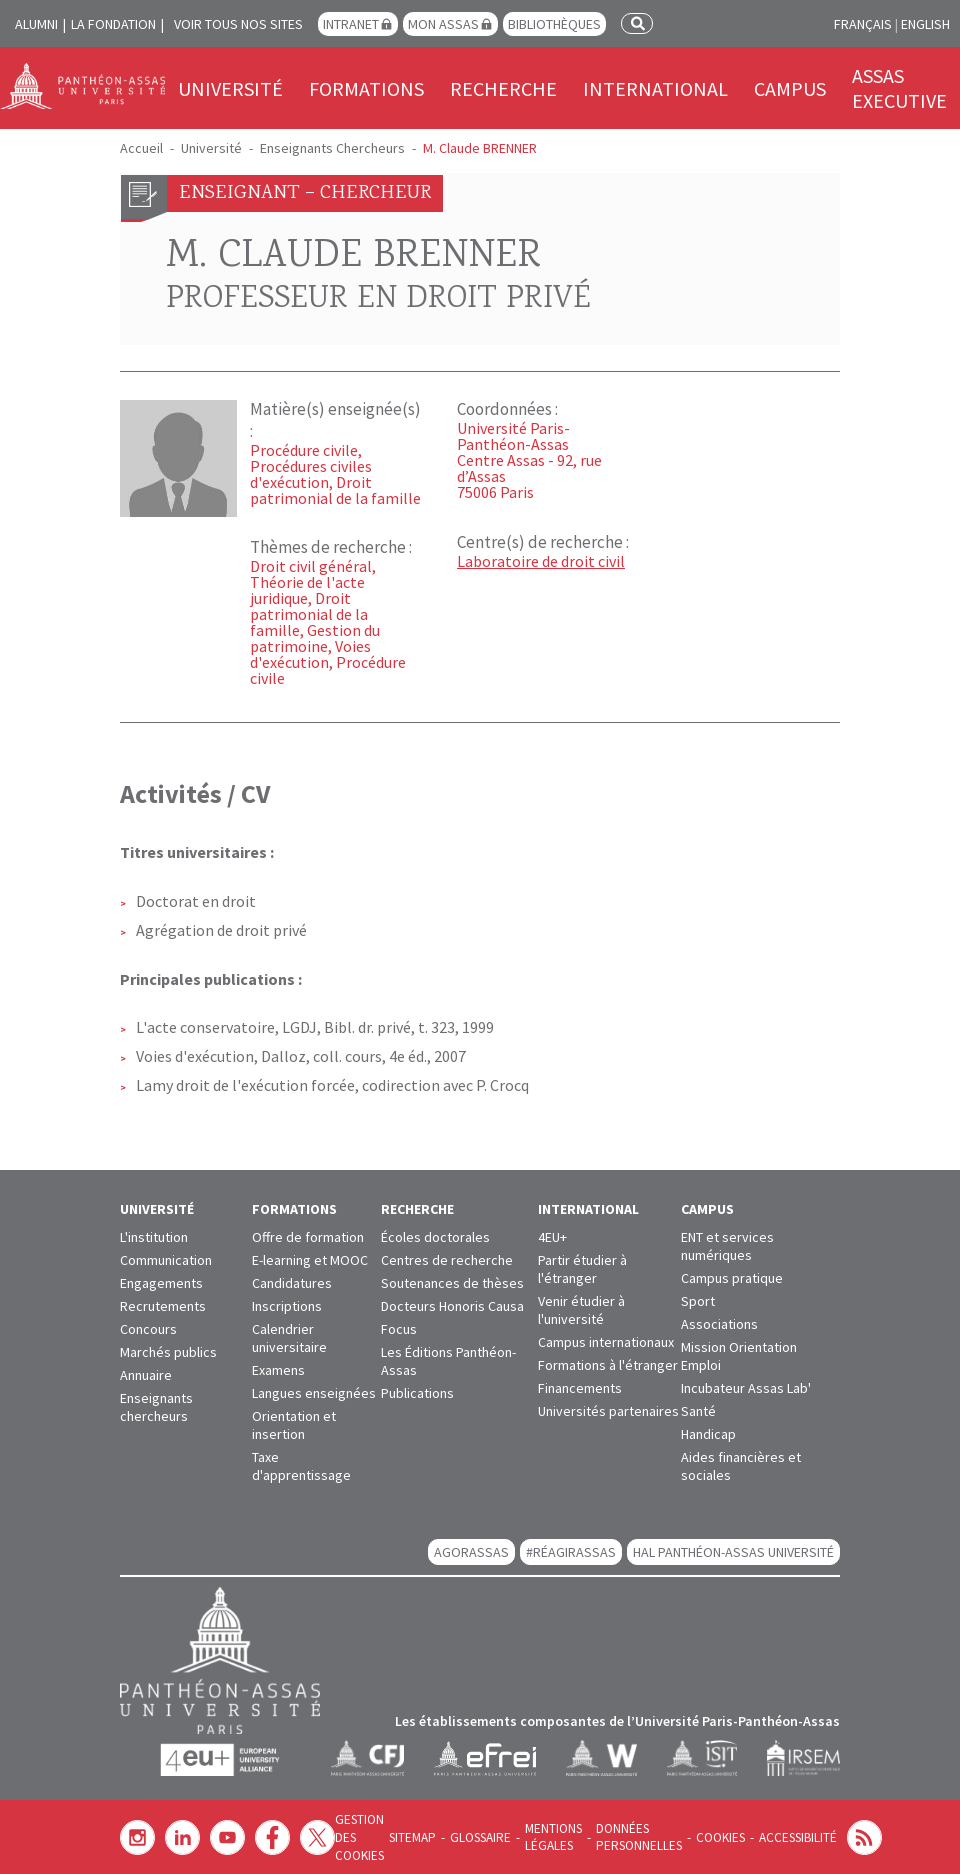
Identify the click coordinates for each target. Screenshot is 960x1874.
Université (230, 88)
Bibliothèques (554, 24)
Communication (166, 1260)
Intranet (351, 24)
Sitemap (409, 1837)
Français (863, 24)
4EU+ (552, 1237)
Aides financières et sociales (741, 1466)
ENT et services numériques (727, 1246)
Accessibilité (777, 1837)
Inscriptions (287, 1306)
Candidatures (292, 1283)
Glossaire (473, 1837)
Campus (790, 88)
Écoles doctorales (435, 1237)
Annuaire (146, 1375)
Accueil (141, 148)
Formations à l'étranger (608, 1365)
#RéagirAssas (571, 1552)
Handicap (708, 1434)
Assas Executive (899, 88)
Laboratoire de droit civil (541, 561)
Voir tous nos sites (238, 24)
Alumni (36, 24)
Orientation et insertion (294, 1425)
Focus (399, 1329)
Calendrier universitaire (289, 1338)
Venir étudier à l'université (581, 1310)
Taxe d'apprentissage (301, 1466)
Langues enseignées (314, 1393)
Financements (580, 1388)
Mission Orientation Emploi (739, 1356)
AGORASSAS (471, 1552)
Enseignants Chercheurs (332, 148)
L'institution (154, 1237)
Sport (698, 1301)
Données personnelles (625, 1837)
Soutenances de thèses (452, 1283)
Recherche (503, 88)
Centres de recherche (447, 1260)
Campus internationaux (606, 1342)
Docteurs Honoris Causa (452, 1306)
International (655, 88)
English (925, 24)
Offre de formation (308, 1237)
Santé (698, 1411)
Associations (719, 1324)
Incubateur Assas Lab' (746, 1388)
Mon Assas (443, 24)
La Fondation (113, 24)
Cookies (702, 1837)
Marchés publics (168, 1352)
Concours (148, 1329)
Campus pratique (732, 1278)
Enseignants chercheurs (156, 1407)
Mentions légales (544, 1837)
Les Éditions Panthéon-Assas (448, 1361)
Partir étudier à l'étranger (582, 1269)
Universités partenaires (608, 1411)
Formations (366, 88)
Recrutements (163, 1306)
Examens (278, 1370)
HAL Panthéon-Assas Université (733, 1552)
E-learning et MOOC (310, 1260)
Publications (417, 1393)
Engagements (161, 1283)
